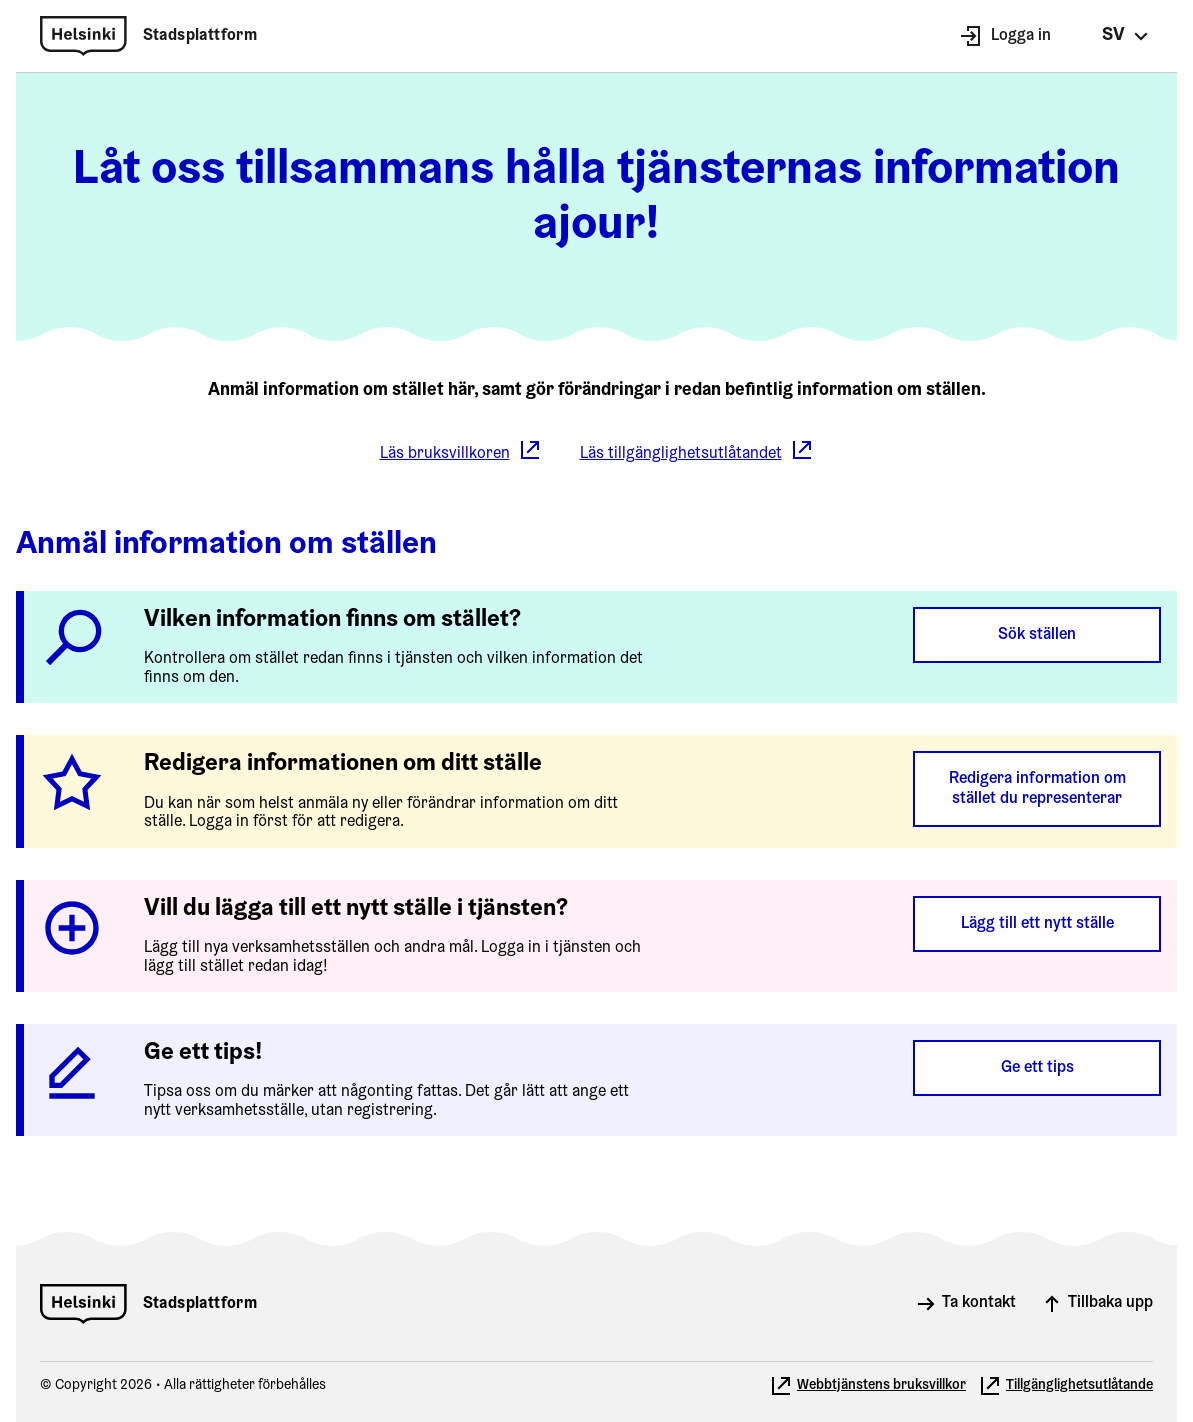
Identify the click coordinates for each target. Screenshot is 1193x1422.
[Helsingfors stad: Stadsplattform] (148, 36)
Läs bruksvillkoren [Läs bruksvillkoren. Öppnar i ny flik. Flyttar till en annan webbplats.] (461, 452)
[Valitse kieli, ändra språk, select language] (1125, 36)
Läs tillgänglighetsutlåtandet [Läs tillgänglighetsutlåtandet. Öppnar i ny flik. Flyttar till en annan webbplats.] (697, 452)
